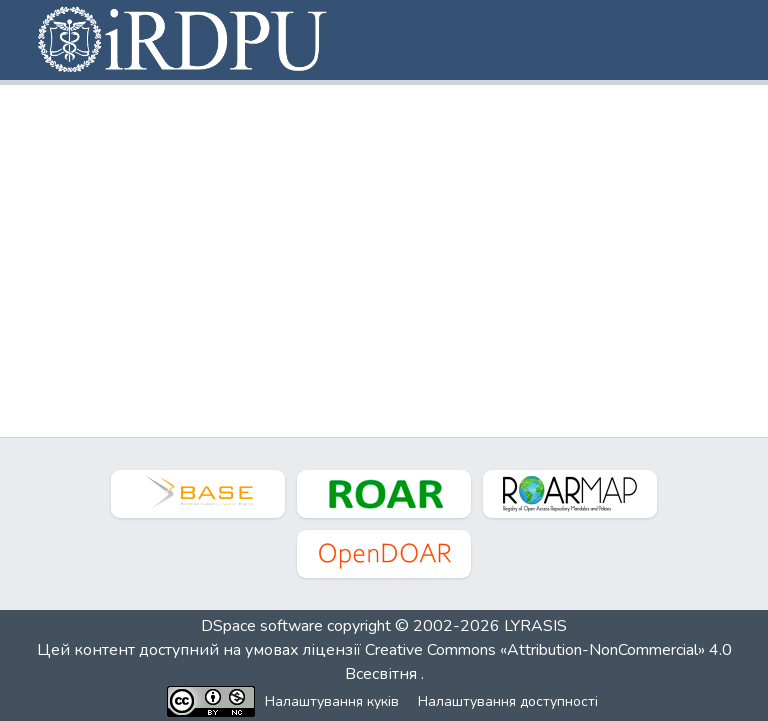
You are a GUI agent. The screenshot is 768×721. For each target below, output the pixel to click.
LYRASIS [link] (535, 626)
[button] (184, 40)
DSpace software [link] (262, 626)
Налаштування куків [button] (332, 701)
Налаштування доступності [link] (508, 701)
